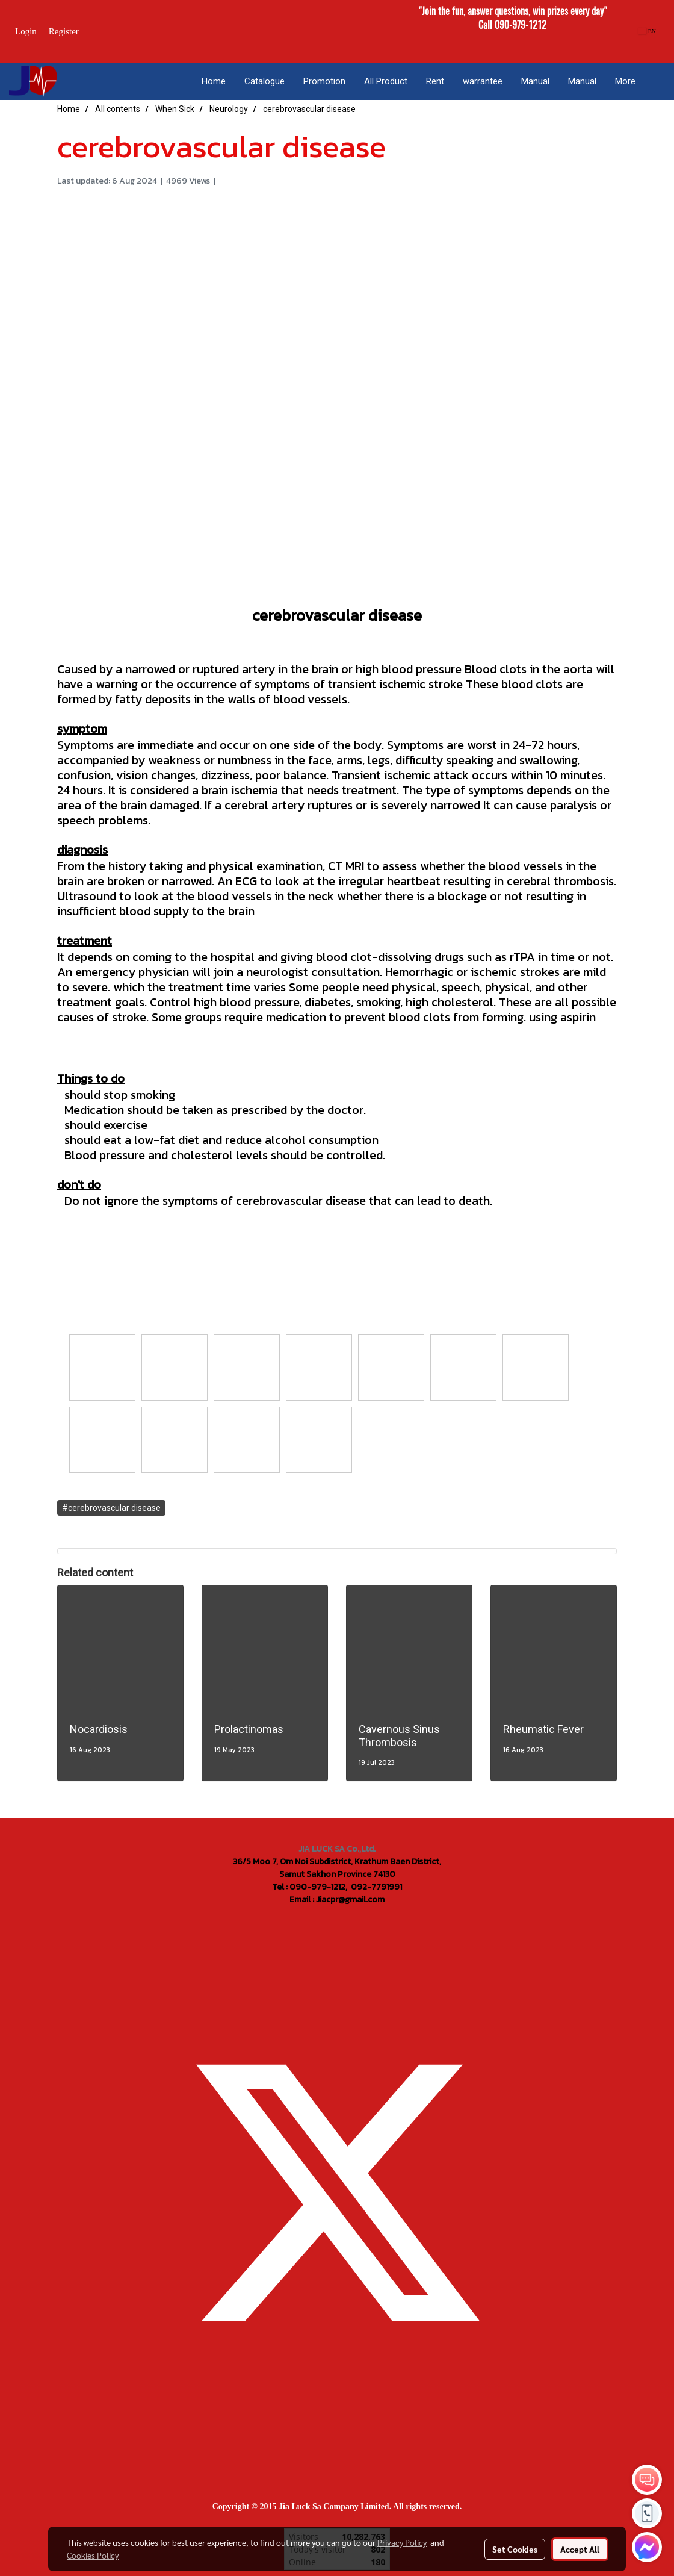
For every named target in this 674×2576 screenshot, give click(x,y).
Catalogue (264, 81)
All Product (385, 81)
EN (647, 31)
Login (26, 31)
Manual (535, 81)
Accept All (579, 2548)
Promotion (324, 81)
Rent (435, 81)
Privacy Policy (402, 2542)
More (625, 81)
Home (214, 81)
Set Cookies (514, 2548)
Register (64, 31)
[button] (655, 81)
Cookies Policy (93, 2555)
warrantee (482, 81)
